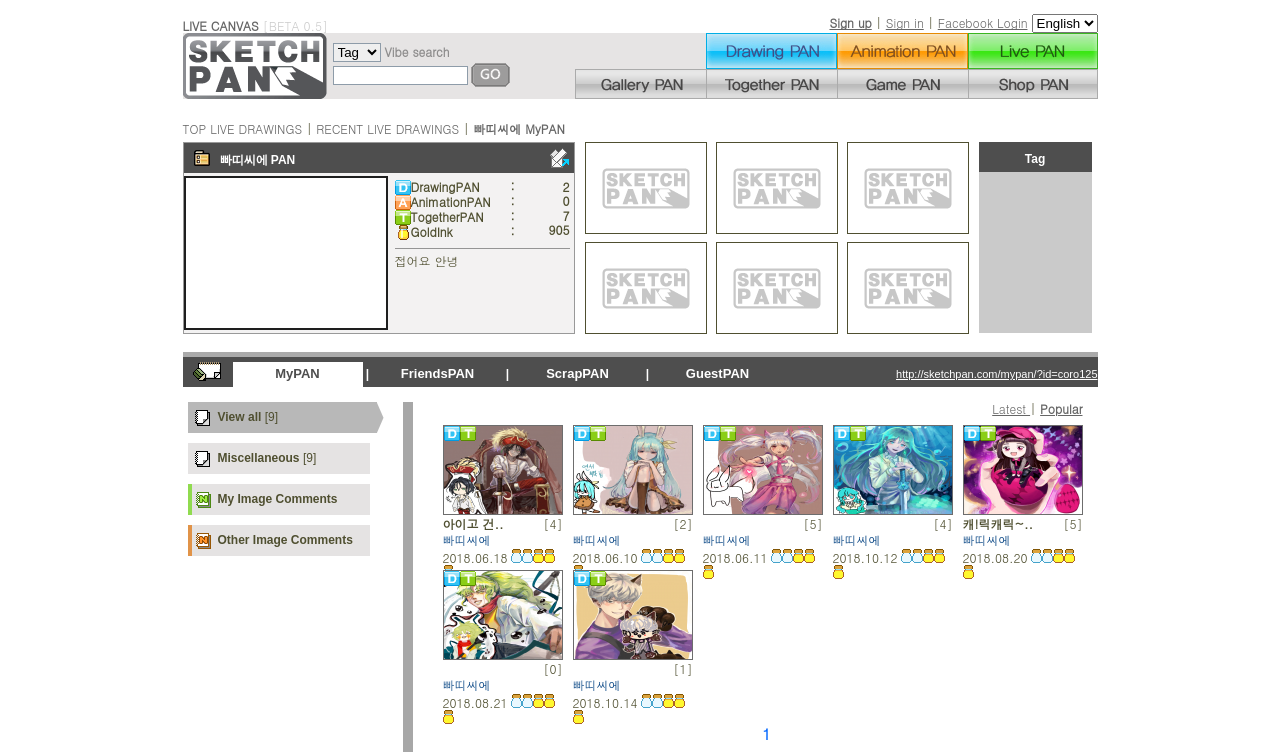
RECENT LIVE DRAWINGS (387, 128)
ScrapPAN (577, 373)
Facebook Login (983, 22)
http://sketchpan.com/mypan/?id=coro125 (996, 374)
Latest (1011, 408)
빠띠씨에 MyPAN (519, 128)
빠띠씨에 (244, 160)
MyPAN (297, 373)
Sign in (905, 22)
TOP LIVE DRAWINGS (243, 128)
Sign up (850, 22)
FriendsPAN (437, 373)
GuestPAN (717, 373)
